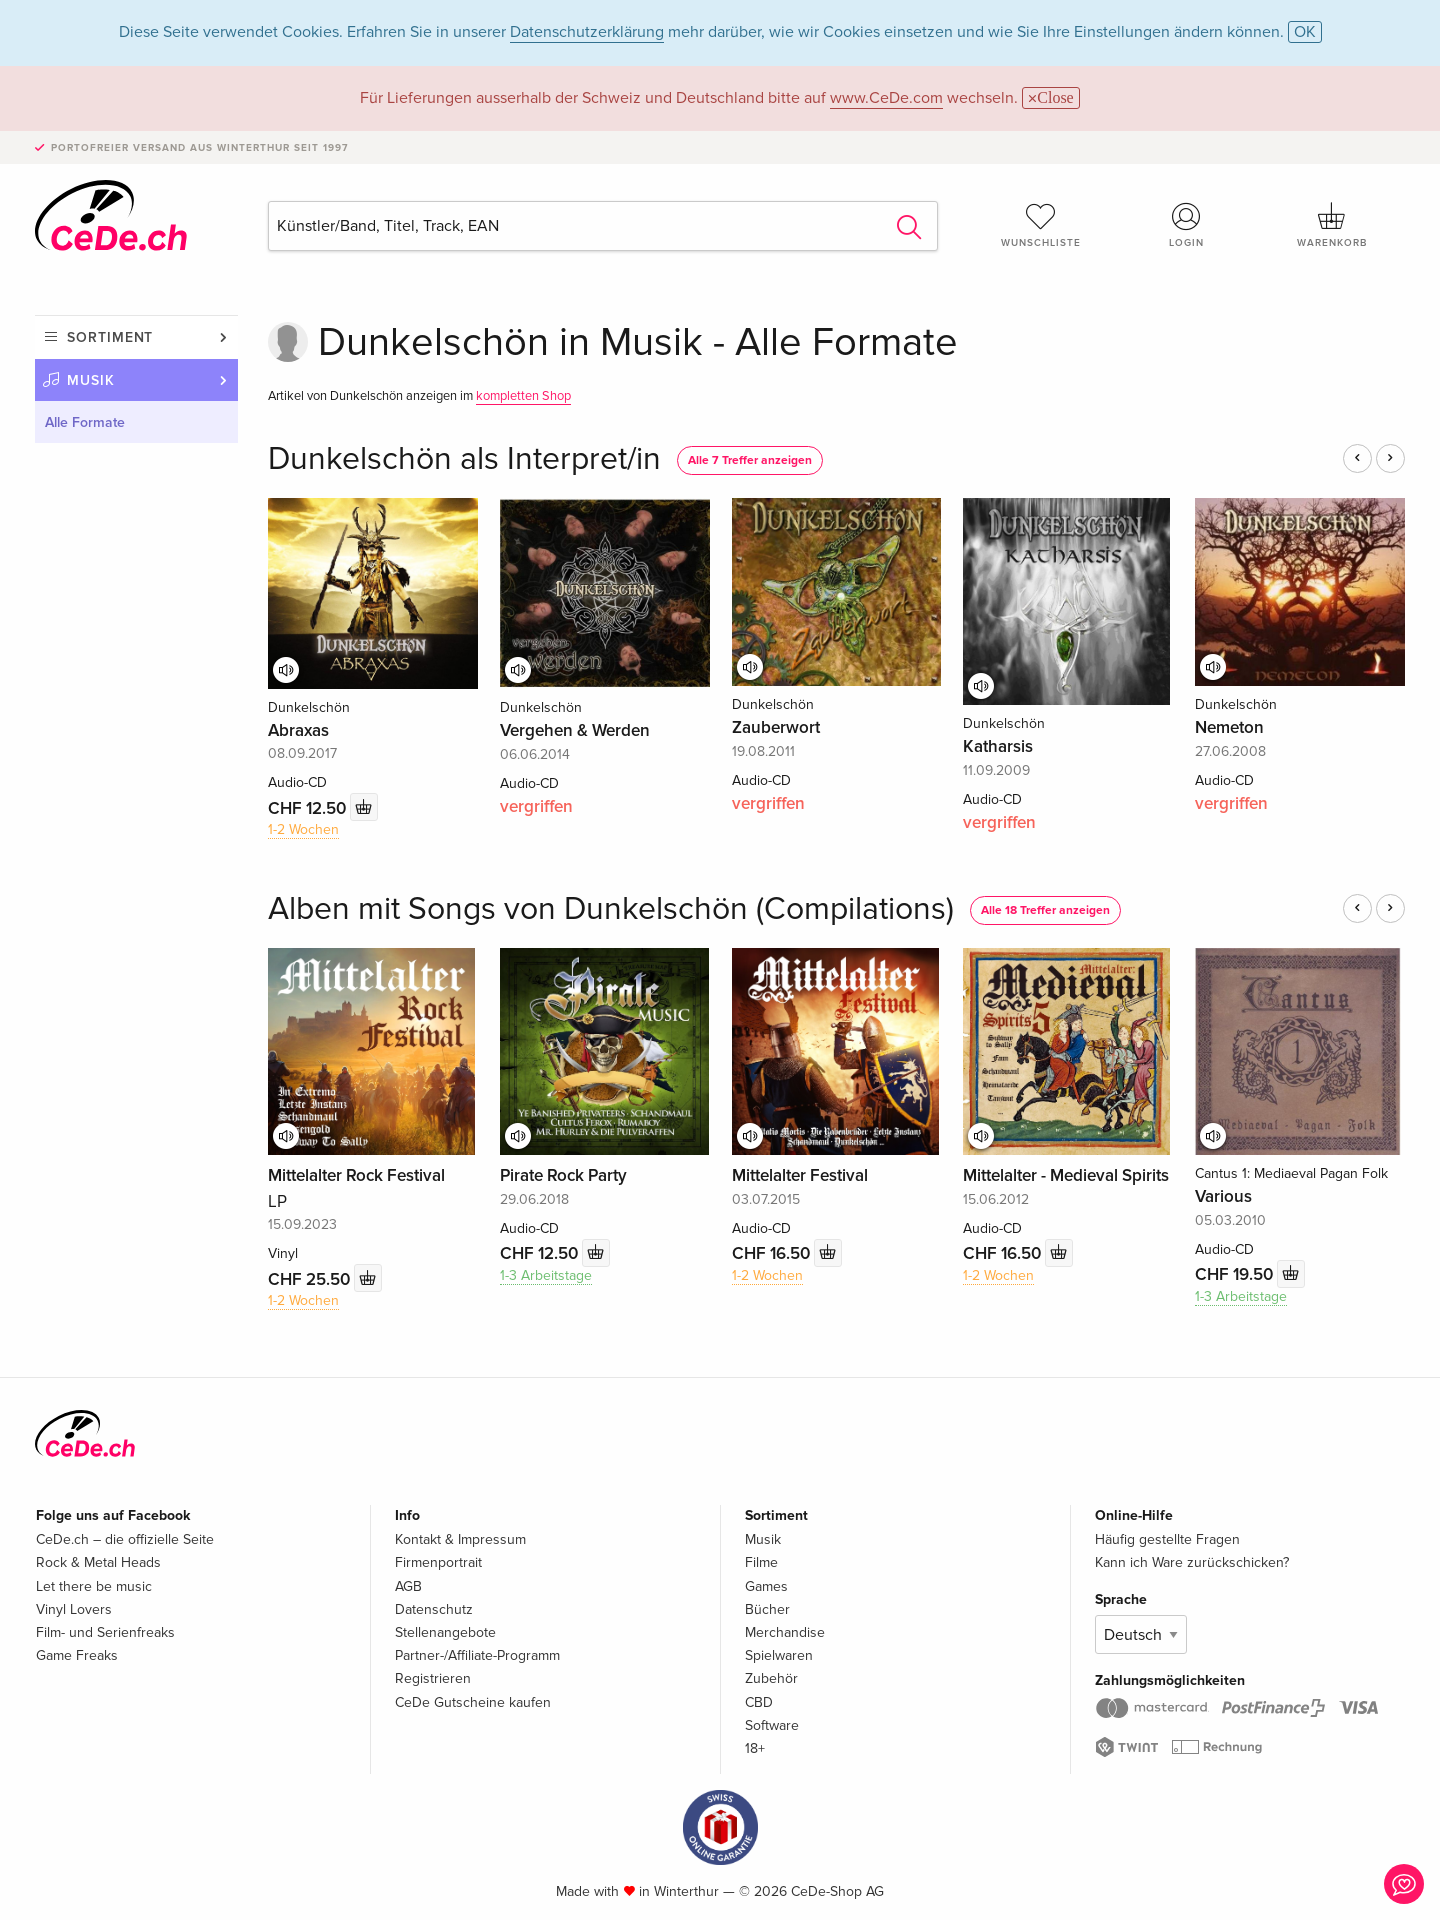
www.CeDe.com (886, 98)
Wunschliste (1041, 225)
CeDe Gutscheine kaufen (473, 1702)
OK (1305, 32)
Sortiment (110, 337)
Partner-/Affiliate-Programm (477, 1655)
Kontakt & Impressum (460, 1539)
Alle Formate (85, 422)
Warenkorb (1332, 225)
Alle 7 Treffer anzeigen (750, 460)
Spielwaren (779, 1655)
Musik (91, 380)
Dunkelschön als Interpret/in (464, 459)
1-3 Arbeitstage (546, 1275)
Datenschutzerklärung (587, 32)
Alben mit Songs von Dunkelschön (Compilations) (611, 909)
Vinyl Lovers (74, 1609)
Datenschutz (434, 1609)
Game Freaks (77, 1655)
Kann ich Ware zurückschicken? (1192, 1562)
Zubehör (771, 1678)
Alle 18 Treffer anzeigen (1045, 910)
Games (766, 1586)
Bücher (767, 1609)
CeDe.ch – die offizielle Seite (125, 1539)
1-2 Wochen (303, 829)
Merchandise (785, 1632)
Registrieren (433, 1678)
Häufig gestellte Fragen (1167, 1539)
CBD (759, 1702)
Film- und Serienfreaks (105, 1632)
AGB (408, 1586)
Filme (761, 1562)
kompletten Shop (523, 396)
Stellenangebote (445, 1632)
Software (772, 1725)
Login (1187, 225)
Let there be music (94, 1586)
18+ (755, 1748)
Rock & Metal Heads (98, 1562)
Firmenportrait (438, 1562)
